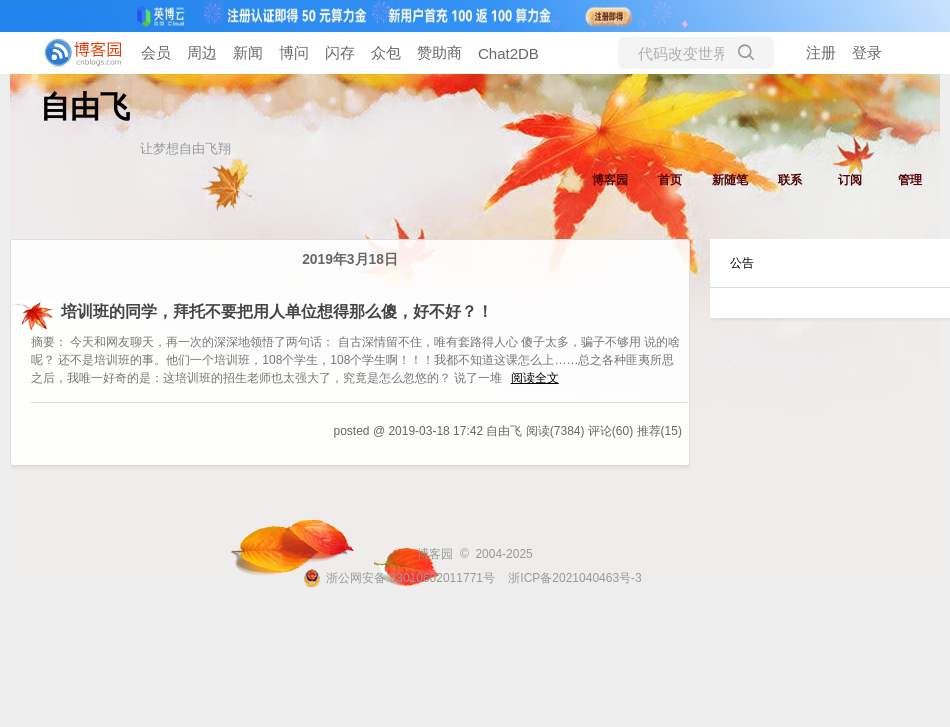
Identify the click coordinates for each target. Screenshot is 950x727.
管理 (910, 180)
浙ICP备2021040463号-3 (574, 578)
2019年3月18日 (350, 259)
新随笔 (730, 180)
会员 (156, 52)
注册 (821, 52)
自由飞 (85, 106)
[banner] (80, 53)
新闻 (248, 52)
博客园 (610, 180)
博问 (294, 52)
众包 (386, 52)
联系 (790, 180)
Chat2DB (508, 53)
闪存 (340, 52)
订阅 (850, 180)
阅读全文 (535, 378)
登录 (867, 52)
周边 (202, 52)
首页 (670, 180)
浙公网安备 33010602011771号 (399, 578)
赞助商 (439, 52)
